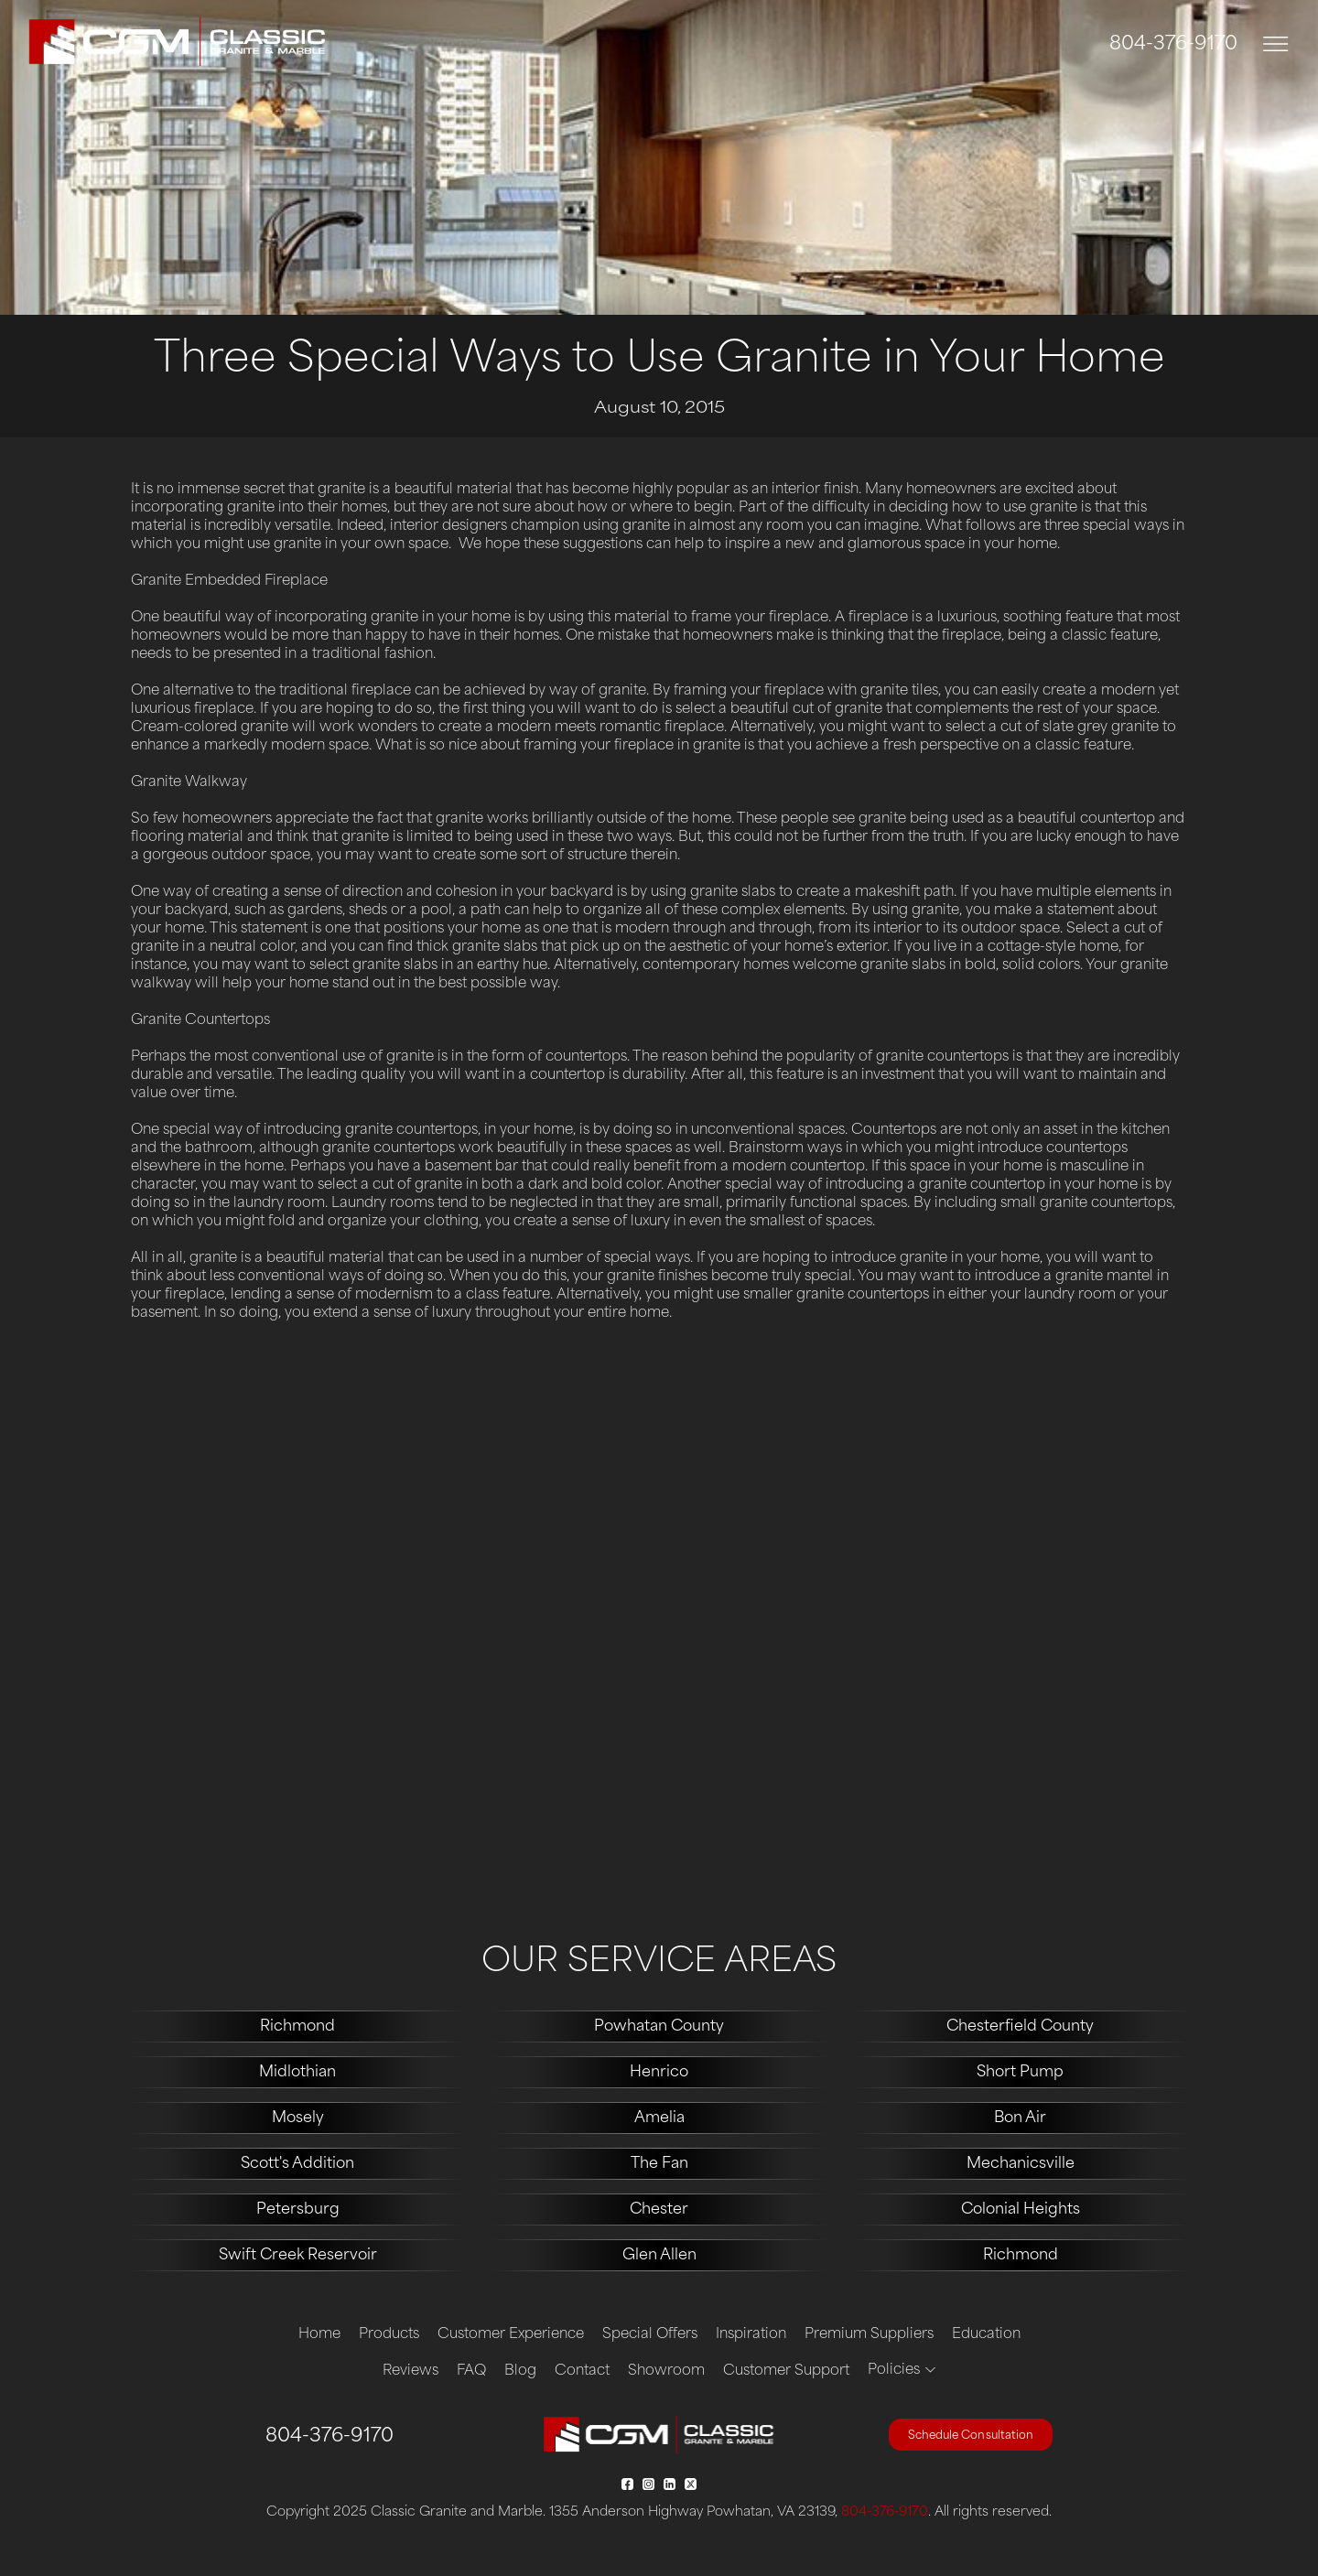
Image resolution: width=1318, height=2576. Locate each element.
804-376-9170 (1173, 45)
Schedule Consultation (970, 2435)
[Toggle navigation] (1276, 44)
